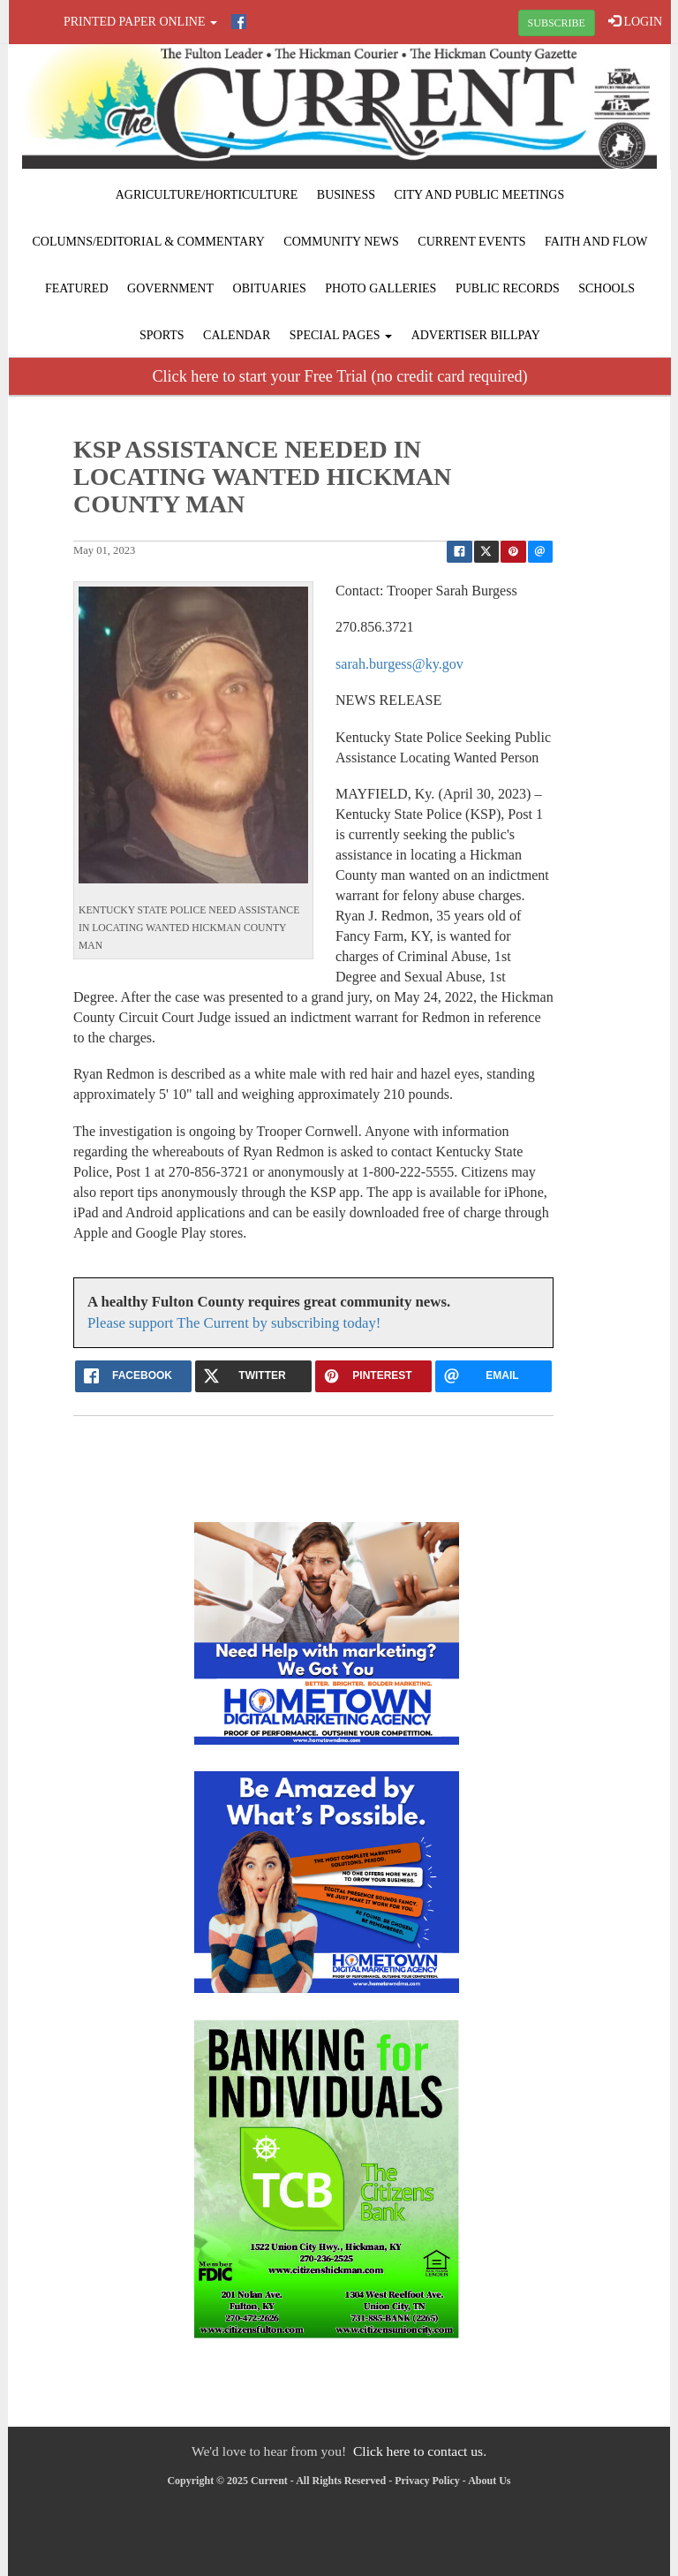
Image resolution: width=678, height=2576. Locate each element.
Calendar (236, 335)
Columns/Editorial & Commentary (148, 241)
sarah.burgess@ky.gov (399, 663)
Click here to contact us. (419, 2451)
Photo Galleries (380, 288)
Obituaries (269, 288)
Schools (606, 288)
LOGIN (635, 21)
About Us (489, 2480)
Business (346, 194)
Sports (162, 335)
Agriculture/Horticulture (207, 194)
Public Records (508, 288)
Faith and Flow (596, 241)
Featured (77, 288)
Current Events (471, 241)
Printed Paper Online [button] (140, 21)
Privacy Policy (427, 2480)
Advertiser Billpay (475, 335)
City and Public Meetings (479, 194)
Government (170, 288)
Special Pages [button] (341, 335)
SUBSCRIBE (556, 23)
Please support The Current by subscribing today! (233, 1323)
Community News (341, 241)
